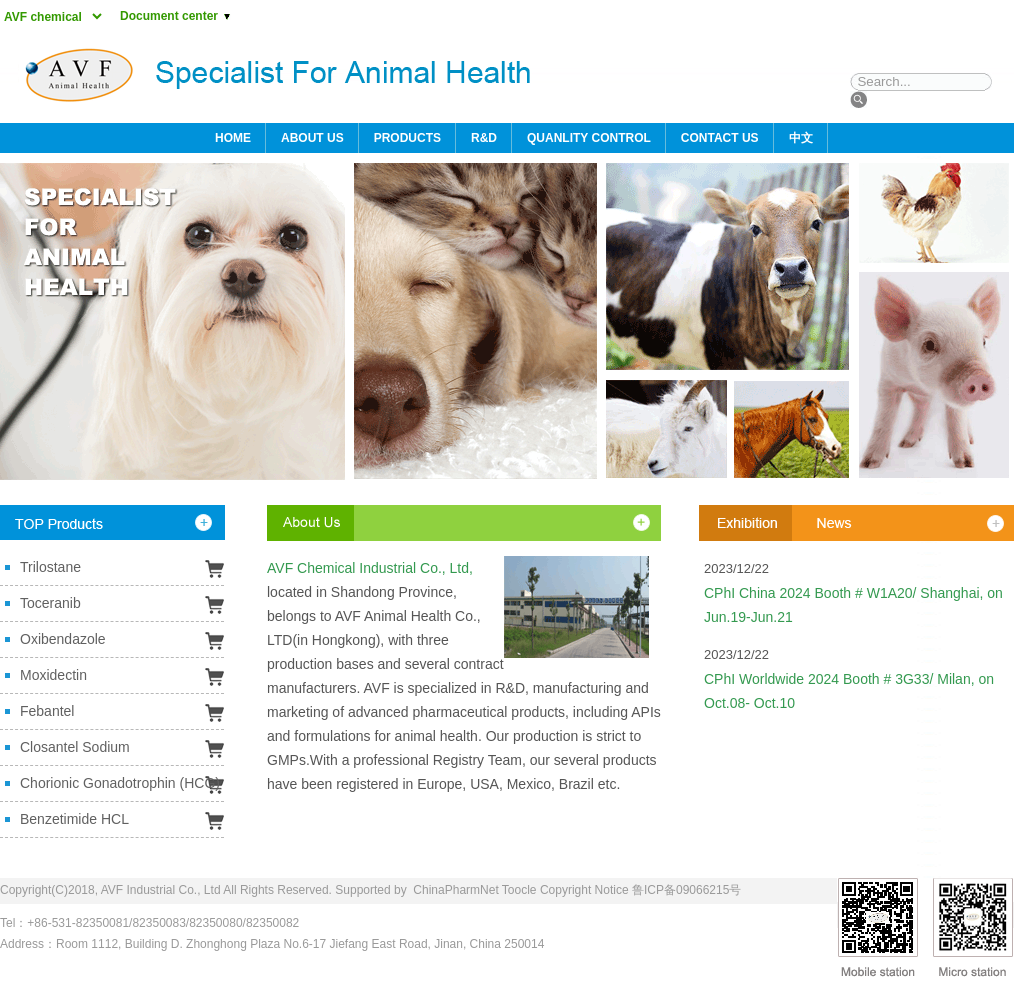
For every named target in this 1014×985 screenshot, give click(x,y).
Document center (177, 16)
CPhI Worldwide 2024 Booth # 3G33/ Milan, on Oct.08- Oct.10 (849, 691)
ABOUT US (312, 138)
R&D (484, 138)
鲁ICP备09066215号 (686, 890)
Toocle (519, 890)
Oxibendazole (63, 639)
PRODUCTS (407, 138)
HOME (233, 138)
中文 (801, 138)
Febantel (47, 711)
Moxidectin (53, 675)
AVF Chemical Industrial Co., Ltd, (370, 568)
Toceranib (50, 603)
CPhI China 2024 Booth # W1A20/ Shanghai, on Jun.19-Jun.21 (853, 605)
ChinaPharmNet (455, 890)
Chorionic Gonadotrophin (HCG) (120, 783)
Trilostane (50, 567)
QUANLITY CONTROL (589, 138)
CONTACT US (720, 138)
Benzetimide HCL (74, 819)
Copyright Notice (584, 890)
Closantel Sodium (75, 747)
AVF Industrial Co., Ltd (161, 890)
